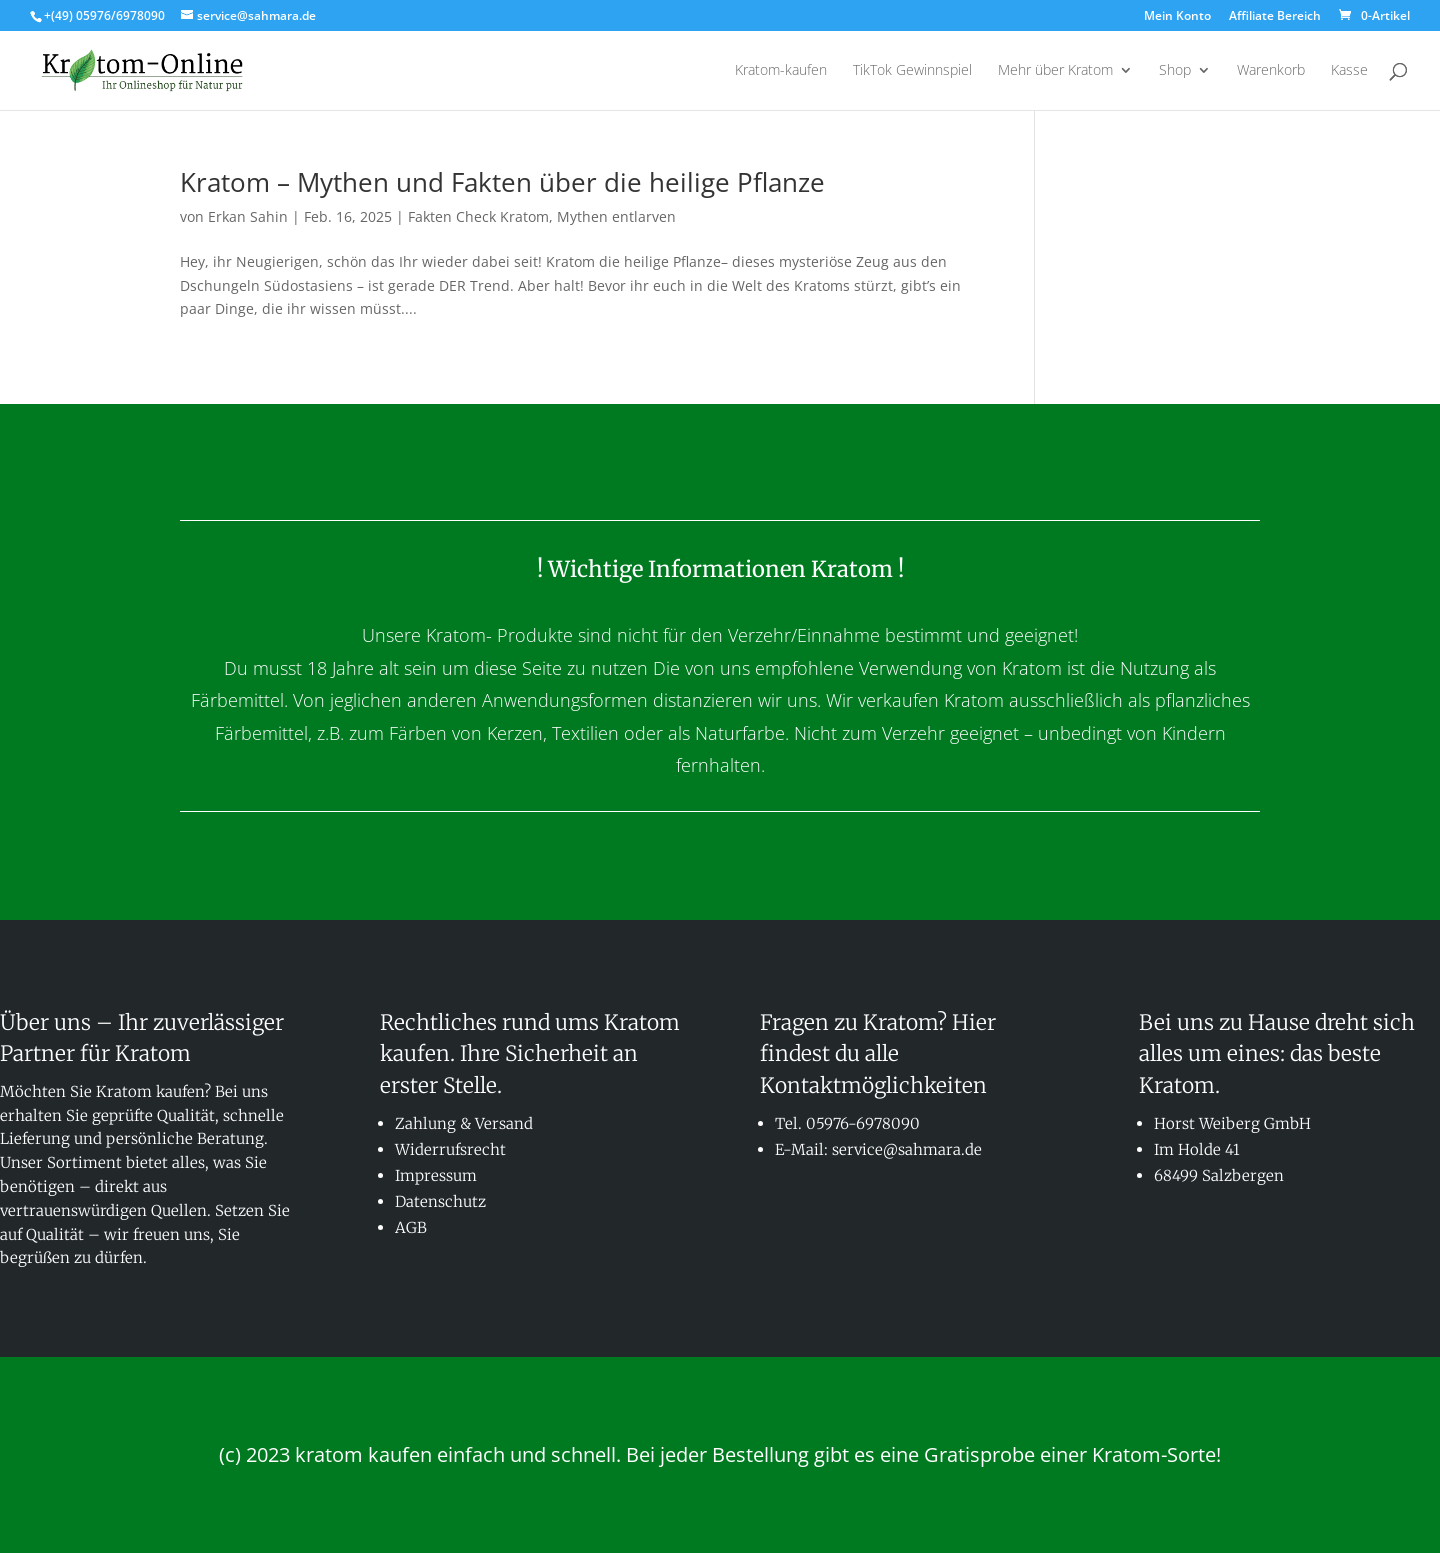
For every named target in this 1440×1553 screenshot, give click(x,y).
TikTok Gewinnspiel (912, 71)
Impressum (436, 1175)
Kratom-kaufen (781, 71)
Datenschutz (440, 1201)
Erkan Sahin (248, 216)
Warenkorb (1271, 71)
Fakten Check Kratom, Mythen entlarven (542, 216)
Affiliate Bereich (1275, 17)
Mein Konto (1177, 17)
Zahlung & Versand (464, 1123)
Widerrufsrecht (450, 1149)
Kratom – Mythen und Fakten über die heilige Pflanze (502, 182)
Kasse (1349, 71)
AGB (411, 1227)
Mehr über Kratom (1055, 71)
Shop (1175, 71)
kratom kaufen (363, 1454)
